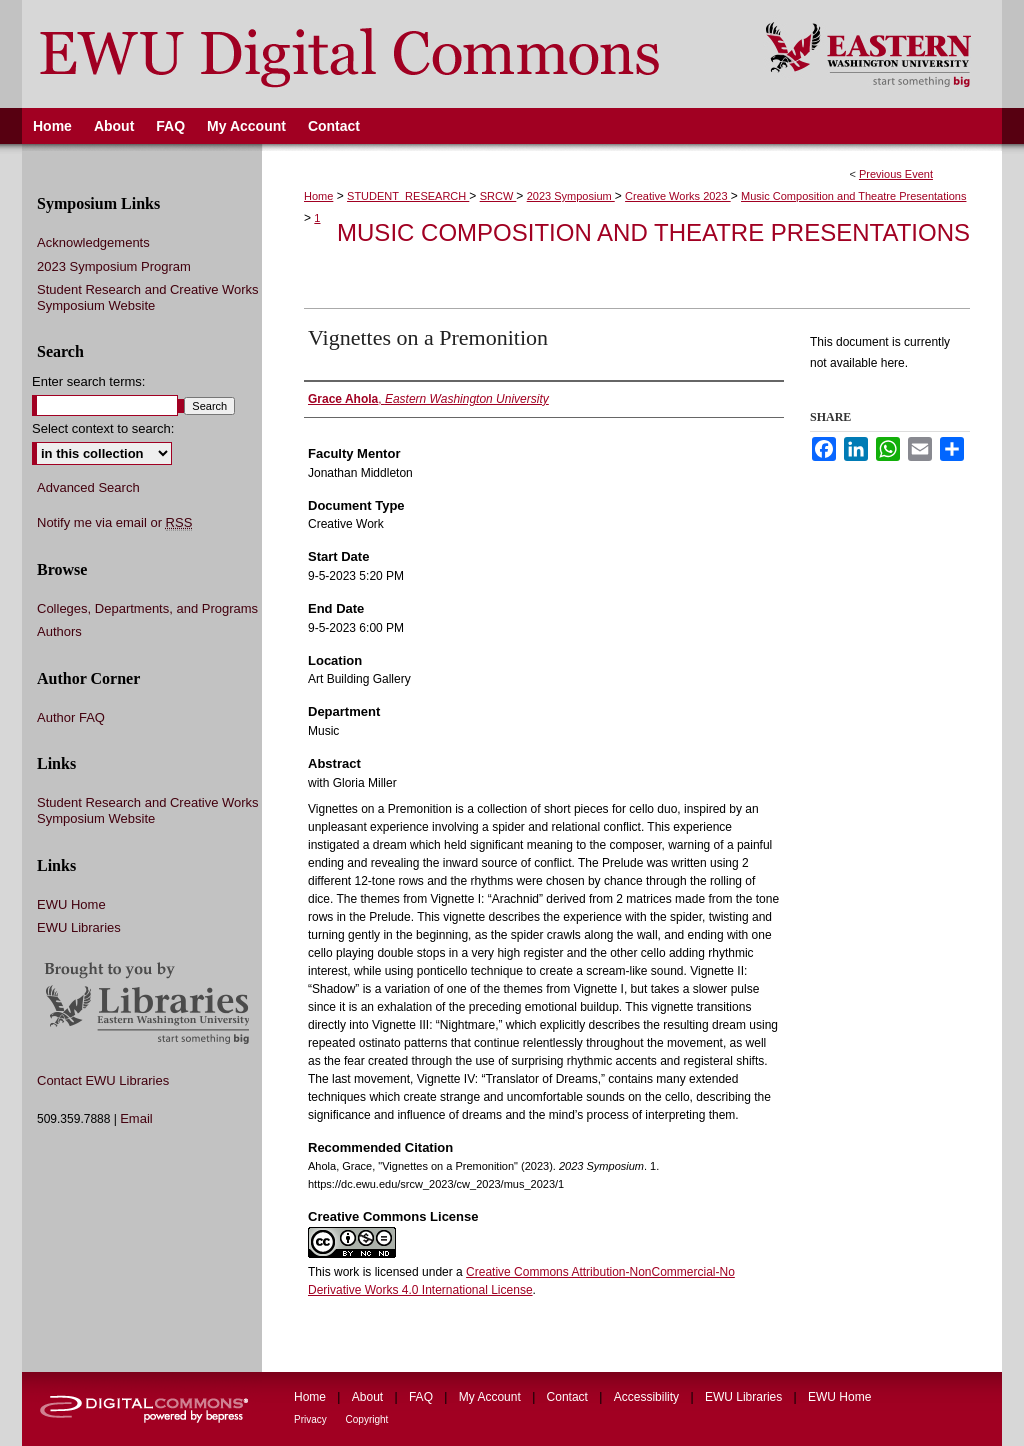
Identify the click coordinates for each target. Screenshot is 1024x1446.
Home (318, 196)
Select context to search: (103, 428)
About (369, 1397)
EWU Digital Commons (380, 54)
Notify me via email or (114, 523)
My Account (491, 1397)
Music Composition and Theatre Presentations (853, 196)
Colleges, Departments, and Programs (147, 608)
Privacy (312, 1419)
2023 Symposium (571, 196)
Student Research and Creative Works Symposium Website (148, 297)
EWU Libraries (79, 927)
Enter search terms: (88, 381)
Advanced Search (88, 487)
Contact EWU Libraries (103, 1080)
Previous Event (896, 174)
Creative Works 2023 (678, 196)
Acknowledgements (93, 242)
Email (136, 1118)
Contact (569, 1397)
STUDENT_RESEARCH (408, 196)
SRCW (498, 196)
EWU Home (71, 904)
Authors (59, 631)
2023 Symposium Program (114, 266)
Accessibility (648, 1397)
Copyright (367, 1419)
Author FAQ (71, 717)
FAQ (422, 1397)
